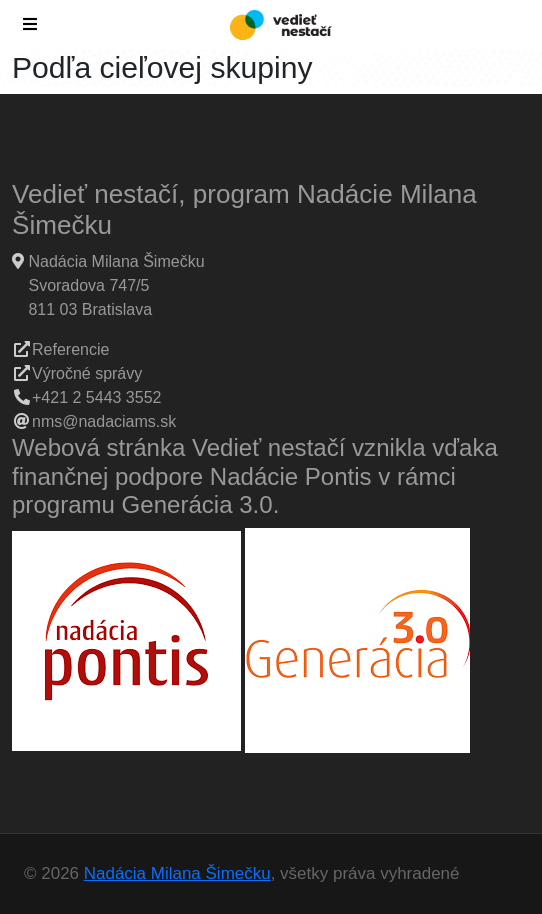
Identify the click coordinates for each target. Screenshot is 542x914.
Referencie (70, 349)
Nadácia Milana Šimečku (177, 873)
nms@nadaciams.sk (104, 421)
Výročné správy (87, 373)
